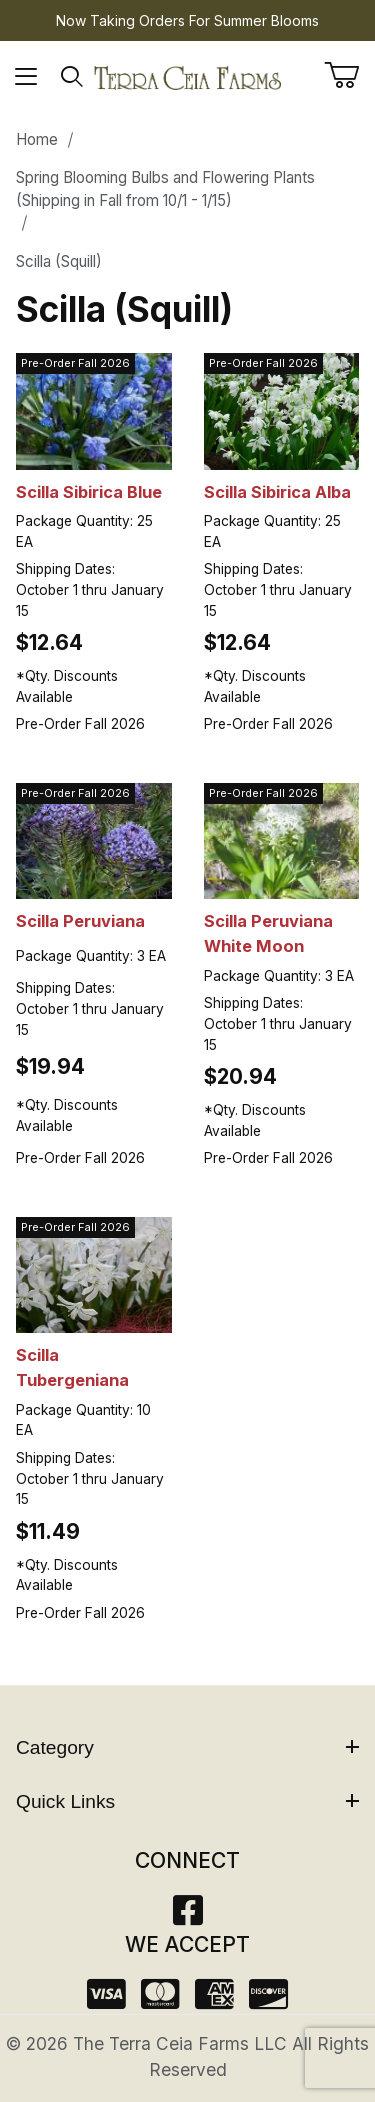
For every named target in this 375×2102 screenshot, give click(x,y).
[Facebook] (188, 1916)
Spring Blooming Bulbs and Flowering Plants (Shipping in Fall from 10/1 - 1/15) (165, 189)
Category (187, 1747)
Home (37, 139)
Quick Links (187, 1801)
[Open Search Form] (72, 77)
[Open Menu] (26, 77)
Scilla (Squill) (59, 261)
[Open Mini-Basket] (349, 75)
